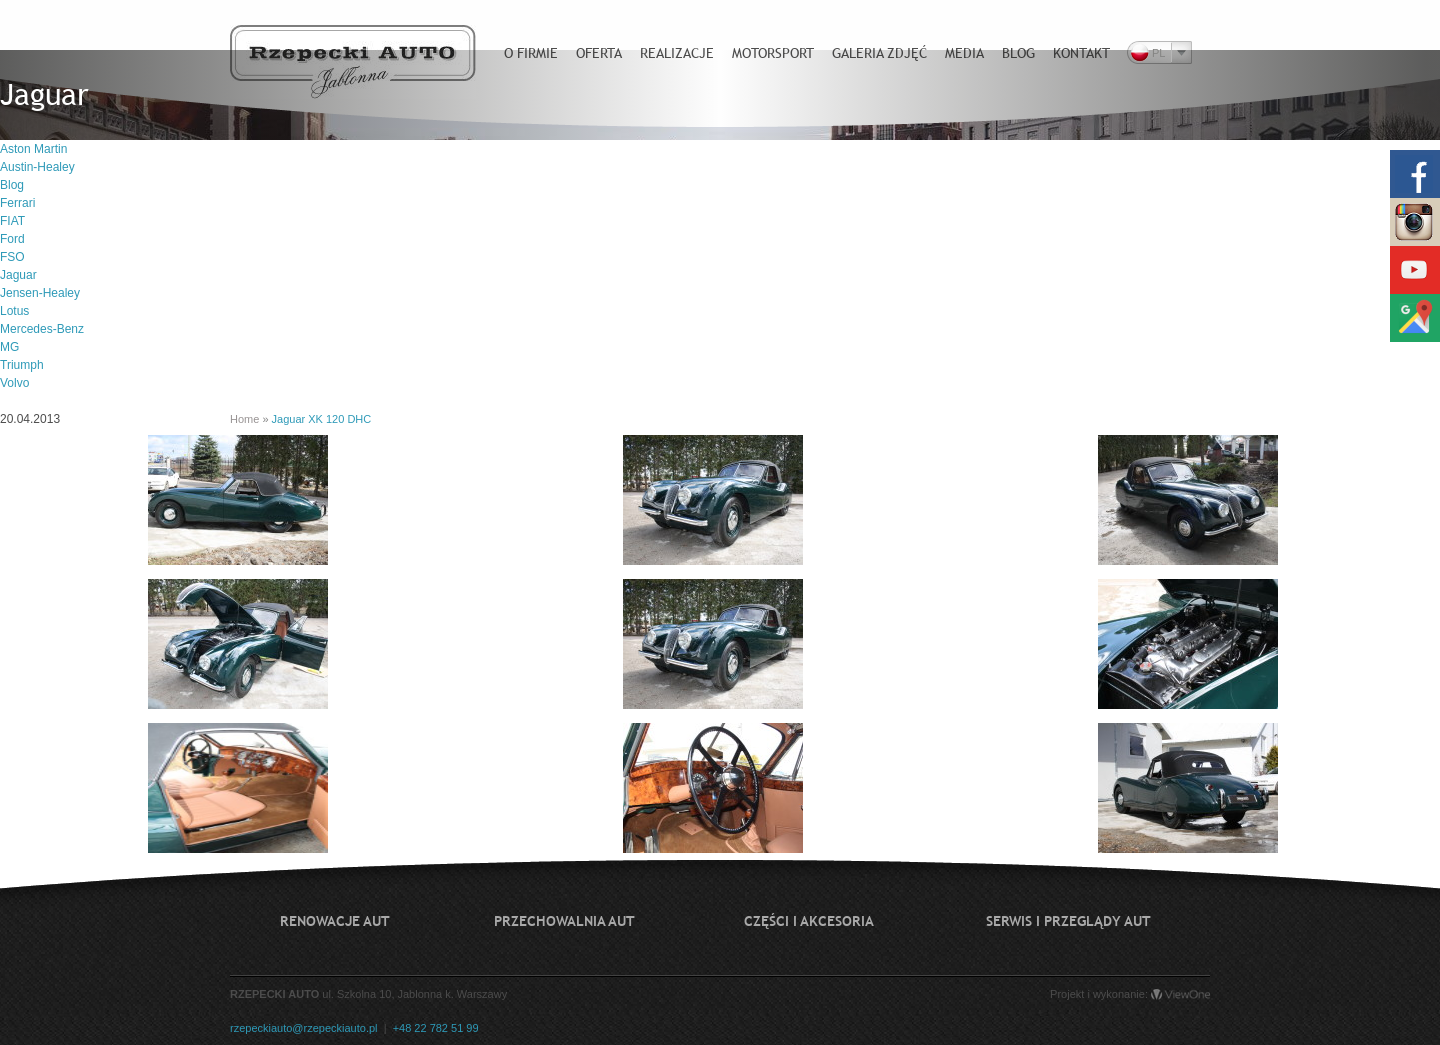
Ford (12, 239)
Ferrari (17, 203)
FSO (12, 257)
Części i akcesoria (809, 921)
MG (9, 347)
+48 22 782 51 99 (436, 1028)
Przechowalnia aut (564, 921)
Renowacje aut (335, 921)
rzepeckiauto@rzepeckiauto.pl (304, 1028)
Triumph (22, 365)
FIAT (12, 221)
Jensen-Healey (40, 293)
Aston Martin (33, 149)
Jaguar (18, 275)
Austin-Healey (37, 167)
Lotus (14, 311)
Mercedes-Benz (42, 329)
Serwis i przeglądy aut (1068, 921)
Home (244, 419)
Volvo (14, 383)
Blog (12, 185)
